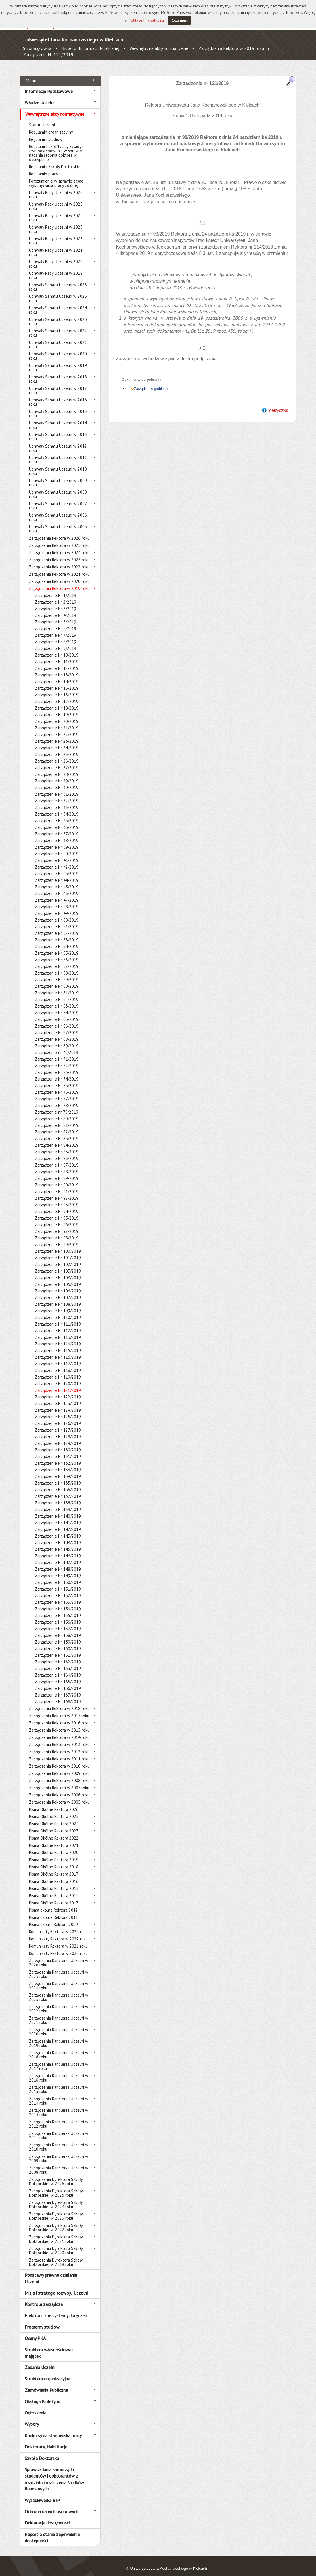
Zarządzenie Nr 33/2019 (56, 801)
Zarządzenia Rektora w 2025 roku (59, 539)
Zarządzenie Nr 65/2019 (56, 1013)
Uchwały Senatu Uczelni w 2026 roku (58, 280)
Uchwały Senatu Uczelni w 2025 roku (58, 292)
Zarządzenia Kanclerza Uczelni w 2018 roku (58, 2048)
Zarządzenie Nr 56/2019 (56, 953)
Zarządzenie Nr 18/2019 (56, 701)
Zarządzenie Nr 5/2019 (55, 615)
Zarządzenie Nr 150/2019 (58, 1576)
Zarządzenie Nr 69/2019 (56, 1039)
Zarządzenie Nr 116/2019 (58, 1351)
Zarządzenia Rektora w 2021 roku (59, 567)
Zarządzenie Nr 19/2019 (56, 708)
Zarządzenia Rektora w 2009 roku (59, 1767)
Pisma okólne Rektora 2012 (53, 1903)
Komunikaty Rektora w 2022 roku (58, 1932)
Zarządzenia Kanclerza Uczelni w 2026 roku (58, 1956)
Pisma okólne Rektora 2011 (53, 1911)
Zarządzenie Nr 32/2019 (56, 794)
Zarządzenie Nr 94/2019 (56, 1205)
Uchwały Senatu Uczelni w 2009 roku (58, 476)
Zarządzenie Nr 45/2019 (56, 880)
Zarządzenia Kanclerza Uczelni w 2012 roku (58, 2117)
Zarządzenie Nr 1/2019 (55, 589)
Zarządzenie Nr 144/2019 (58, 1536)
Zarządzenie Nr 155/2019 (58, 1609)
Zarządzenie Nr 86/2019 (56, 1152)
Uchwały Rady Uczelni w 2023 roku (56, 223)
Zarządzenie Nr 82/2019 (56, 1125)
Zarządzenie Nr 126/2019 (58, 1417)
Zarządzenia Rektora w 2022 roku (59, 560)
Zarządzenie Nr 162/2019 (58, 1655)
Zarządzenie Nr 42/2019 (56, 860)
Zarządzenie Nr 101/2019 (58, 1251)
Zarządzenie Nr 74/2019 (56, 1072)
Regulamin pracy (43, 167)
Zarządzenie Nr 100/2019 (58, 1245)
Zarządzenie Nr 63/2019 (56, 999)
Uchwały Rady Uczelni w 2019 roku (56, 269)
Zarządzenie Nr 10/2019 (56, 648)
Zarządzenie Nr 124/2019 (58, 1404)
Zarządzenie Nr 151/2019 (58, 1582)
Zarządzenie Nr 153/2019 (58, 1596)
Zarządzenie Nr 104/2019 (58, 1271)
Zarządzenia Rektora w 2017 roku (59, 1709)
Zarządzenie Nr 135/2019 (58, 1476)
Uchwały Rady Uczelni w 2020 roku (56, 257)
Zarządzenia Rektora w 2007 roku (59, 1781)
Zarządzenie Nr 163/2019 (58, 1662)
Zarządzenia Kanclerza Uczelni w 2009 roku (58, 2152)
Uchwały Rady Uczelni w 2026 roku (56, 188)
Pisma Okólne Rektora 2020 (53, 1846)
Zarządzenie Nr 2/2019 (55, 595)
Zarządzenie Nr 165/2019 (58, 1675)
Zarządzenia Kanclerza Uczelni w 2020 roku (58, 2025)
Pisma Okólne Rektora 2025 (53, 1810)
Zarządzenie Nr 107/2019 (58, 1291)
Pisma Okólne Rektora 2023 (53, 1824)
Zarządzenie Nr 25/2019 (56, 748)
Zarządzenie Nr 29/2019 (56, 774)
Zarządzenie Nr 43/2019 (56, 867)
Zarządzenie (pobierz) (151, 382)
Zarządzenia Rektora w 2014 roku (59, 1731)
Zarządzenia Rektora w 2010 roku (59, 1759)
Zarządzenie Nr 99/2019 (56, 1238)
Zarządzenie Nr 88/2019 (56, 1165)
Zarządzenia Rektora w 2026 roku (59, 531)
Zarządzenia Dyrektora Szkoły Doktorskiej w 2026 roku (56, 2175)
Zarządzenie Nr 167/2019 (58, 1688)
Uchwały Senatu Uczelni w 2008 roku (58, 488)
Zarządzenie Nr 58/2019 (56, 966)
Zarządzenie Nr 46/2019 (56, 887)
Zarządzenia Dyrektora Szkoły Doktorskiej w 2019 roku (56, 2256)
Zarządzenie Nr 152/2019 (58, 1589)
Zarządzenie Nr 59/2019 (56, 973)
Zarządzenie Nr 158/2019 (58, 1629)
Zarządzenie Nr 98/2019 (56, 1231)
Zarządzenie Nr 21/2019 (56, 721)
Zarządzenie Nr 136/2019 (58, 1483)
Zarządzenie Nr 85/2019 (56, 1145)
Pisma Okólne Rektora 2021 (53, 1839)
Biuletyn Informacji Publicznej (90, 48)
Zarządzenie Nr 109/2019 (58, 1304)
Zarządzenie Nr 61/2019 (56, 986)
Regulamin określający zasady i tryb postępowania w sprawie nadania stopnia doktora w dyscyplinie (56, 146)
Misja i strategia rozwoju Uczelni (56, 2286)
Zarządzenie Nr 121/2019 (48, 54)
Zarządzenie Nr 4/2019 (55, 609)
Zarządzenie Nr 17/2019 (56, 695)
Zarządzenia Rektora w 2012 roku (59, 1745)
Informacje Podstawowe (49, 85)
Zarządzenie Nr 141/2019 (58, 1516)
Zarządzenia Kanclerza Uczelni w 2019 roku (58, 2037)
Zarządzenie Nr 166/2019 (58, 1682)
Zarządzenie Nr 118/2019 (58, 1364)
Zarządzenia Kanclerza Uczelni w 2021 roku (58, 2014)
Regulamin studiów (45, 133)
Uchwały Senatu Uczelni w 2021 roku (58, 338)
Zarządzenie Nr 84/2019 (56, 1139)
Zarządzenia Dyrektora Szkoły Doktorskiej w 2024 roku (56, 2198)
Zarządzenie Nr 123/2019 (58, 1397)
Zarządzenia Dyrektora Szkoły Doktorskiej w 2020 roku (56, 2244)
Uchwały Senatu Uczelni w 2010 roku (58, 465)
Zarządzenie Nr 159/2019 (58, 1635)
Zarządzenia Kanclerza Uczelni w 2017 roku (58, 2060)
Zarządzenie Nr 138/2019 (58, 1496)
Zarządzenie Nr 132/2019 (58, 1456)
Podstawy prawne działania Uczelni (51, 2272)
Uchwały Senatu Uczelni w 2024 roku (58, 303)
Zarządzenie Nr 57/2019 (56, 960)
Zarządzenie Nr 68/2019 (56, 1033)
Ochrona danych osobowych (51, 2505)
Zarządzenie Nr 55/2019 (56, 946)
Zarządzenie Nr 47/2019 (56, 893)
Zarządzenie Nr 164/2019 (58, 1668)
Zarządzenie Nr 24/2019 (56, 741)
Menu (31, 74)
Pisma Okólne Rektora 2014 (53, 1889)
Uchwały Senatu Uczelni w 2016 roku (58, 396)
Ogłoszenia (35, 2406)
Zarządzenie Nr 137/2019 (58, 1490)
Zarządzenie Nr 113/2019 (58, 1331)
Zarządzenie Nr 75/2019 (56, 1079)
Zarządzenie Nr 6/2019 (55, 622)
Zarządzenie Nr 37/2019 (56, 827)
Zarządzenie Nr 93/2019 (56, 1198)
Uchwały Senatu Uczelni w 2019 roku (58, 361)
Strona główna (37, 48)
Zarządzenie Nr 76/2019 (56, 1086)
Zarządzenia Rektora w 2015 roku (59, 1723)
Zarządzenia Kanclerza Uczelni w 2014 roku (58, 2094)
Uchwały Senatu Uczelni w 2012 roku (58, 442)
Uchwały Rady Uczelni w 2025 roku (56, 200)
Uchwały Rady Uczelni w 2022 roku (56, 234)
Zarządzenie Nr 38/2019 (56, 834)
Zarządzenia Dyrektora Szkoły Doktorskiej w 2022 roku (56, 2221)
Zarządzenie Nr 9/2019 (55, 642)
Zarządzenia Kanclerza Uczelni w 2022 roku (58, 2002)
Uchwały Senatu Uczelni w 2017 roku (58, 384)
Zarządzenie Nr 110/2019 (58, 1311)
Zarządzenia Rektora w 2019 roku (231, 48)
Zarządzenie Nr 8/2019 (55, 635)
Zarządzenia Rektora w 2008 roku (59, 1774)
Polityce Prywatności (146, 20)
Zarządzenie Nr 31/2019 (56, 788)
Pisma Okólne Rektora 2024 (53, 1817)
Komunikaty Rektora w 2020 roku (58, 1947)
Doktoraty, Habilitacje (46, 2440)
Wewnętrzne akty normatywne (158, 48)
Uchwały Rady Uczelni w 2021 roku (56, 246)
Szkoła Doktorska (42, 2451)
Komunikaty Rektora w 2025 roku (58, 1925)
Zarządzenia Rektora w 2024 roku (59, 546)
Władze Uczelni (39, 96)
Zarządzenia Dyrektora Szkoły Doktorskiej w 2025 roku (56, 2187)
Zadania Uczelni (40, 2361)
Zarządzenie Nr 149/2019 (58, 1569)
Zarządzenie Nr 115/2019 (58, 1344)
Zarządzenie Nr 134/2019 (58, 1470)
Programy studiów (42, 2320)
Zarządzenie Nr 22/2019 (56, 728)
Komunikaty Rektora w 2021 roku (58, 1939)
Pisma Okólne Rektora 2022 (53, 1831)
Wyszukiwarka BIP (42, 2494)
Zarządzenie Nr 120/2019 (58, 1377)
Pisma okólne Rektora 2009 (53, 1918)
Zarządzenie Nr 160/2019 (58, 1642)
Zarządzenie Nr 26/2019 (56, 754)
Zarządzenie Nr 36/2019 (56, 821)
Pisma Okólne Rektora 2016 (53, 1875)
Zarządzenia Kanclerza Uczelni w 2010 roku (58, 2140)
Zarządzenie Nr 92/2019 (56, 1192)
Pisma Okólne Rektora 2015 (53, 1882)
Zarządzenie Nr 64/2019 (56, 1006)
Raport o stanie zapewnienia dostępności (52, 2531)
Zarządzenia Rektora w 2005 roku (59, 1795)
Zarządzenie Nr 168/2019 (58, 1695)
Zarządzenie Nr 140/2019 (58, 1509)
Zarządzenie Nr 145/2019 (58, 1543)
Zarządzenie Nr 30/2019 (56, 781)
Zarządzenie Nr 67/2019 (56, 1026)
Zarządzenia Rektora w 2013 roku (59, 1738)
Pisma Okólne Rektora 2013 (53, 1896)
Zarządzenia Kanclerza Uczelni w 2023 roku (58, 1991)
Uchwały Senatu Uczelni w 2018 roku (58, 373)
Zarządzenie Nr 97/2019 (56, 1225)
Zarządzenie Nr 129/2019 (58, 1437)
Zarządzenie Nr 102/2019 (58, 1258)
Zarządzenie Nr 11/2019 (56, 655)
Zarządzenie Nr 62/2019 (56, 993)
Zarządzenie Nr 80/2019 (56, 1112)
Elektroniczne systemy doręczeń (56, 2309)
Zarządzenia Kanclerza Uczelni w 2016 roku (58, 2071)
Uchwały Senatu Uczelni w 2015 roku (58, 407)
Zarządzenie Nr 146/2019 (58, 1549)
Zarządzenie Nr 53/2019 (56, 933)
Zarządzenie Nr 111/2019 (58, 1317)
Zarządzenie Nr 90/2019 (56, 1178)
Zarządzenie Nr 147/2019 (58, 1556)
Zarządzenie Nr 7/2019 (55, 629)
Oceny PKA (35, 2332)
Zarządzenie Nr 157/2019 (58, 1622)
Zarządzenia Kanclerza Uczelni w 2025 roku (58, 1968)
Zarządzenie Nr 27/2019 (56, 761)
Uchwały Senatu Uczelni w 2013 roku (58, 430)
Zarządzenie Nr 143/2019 (58, 1529)
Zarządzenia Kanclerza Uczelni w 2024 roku (58, 1979)
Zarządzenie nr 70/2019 (56, 1046)
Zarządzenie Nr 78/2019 (56, 1099)
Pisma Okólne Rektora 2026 (53, 1803)
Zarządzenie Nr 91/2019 (56, 1185)
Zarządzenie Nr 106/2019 (58, 1284)
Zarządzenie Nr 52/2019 (56, 927)
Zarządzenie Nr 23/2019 (56, 735)
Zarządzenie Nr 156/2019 (58, 1615)
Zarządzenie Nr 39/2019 (56, 840)
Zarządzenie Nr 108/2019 (58, 1298)
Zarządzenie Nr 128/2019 (58, 1430)
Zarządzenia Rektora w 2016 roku (59, 1716)
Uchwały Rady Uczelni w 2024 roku (56, 211)
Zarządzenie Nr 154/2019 (58, 1602)
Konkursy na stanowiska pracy (53, 2429)
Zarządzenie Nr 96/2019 (56, 1218)
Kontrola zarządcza (44, 2298)
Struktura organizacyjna (47, 2372)
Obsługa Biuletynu (42, 2395)
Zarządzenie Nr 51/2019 (56, 920)
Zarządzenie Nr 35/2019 (56, 814)
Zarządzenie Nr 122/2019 (58, 1390)
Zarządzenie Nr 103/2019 (58, 1264)
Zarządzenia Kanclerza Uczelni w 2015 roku (58, 2083)
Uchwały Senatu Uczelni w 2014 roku (58, 419)
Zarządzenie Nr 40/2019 (56, 847)
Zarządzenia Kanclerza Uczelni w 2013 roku (58, 2106)
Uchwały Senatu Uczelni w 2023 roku (58, 315)
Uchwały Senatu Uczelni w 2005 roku (58, 522)
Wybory (32, 2417)
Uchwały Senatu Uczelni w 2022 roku (58, 326)
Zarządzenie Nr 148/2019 (58, 1562)
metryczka (278, 403)
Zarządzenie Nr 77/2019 (56, 1092)
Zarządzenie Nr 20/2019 (56, 715)
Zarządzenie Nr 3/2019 (55, 602)
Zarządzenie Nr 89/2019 (56, 1172)
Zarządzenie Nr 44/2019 (56, 874)
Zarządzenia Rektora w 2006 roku (59, 1788)
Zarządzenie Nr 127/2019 (58, 1423)
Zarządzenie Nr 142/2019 (58, 1523)
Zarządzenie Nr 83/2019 (56, 1132)
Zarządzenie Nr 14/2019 (56, 675)
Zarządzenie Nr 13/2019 (56, 668)
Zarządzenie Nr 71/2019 (56, 1052)
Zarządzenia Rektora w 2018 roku (59, 1702)
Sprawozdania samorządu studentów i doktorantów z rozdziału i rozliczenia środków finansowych (54, 2472)
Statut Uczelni (42, 118)
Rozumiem (179, 20)
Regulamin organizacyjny (51, 125)
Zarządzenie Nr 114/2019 (58, 1337)
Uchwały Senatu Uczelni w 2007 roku (58, 499)
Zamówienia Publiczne (46, 2384)
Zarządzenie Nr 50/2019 (56, 913)
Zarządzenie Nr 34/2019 (56, 807)
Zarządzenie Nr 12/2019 (56, 662)
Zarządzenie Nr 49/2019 (56, 907)
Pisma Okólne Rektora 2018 (53, 1860)
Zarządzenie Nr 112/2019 (58, 1324)
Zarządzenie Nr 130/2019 (58, 1443)
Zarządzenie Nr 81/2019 (56, 1119)
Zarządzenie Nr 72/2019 (56, 1059)
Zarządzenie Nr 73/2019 (56, 1066)
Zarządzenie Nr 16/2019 (56, 688)
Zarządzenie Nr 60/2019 (56, 980)
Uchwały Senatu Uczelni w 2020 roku (58, 350)
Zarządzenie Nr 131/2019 (58, 1450)
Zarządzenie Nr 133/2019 (58, 1463)
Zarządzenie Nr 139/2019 (58, 1503)
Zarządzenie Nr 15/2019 (56, 682)
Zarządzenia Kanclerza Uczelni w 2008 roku (58, 2164)
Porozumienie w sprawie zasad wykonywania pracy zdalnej (56, 177)
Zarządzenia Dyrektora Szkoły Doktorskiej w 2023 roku (56, 2210)
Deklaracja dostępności (47, 2516)
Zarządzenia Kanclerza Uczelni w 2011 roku (58, 2129)
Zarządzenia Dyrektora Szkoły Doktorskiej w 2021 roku (56, 2233)
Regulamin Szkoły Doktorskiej (55, 160)
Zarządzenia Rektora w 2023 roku (59, 553)
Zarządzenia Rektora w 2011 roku (59, 1752)
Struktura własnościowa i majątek (49, 2346)
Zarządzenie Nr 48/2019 (56, 900)
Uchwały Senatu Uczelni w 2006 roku (58, 511)
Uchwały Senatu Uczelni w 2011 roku (58, 453)
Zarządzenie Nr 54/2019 (56, 940)
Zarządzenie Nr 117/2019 (58, 1357)
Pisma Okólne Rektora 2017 (53, 1867)
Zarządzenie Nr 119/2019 (58, 1370)
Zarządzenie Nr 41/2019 (56, 854)
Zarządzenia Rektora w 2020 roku (59, 575)
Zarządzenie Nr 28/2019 (56, 768)
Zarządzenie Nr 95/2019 (56, 1211)
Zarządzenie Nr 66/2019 (56, 1019)
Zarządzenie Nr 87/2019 (56, 1158)
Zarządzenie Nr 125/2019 (58, 1410)
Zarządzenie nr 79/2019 (56, 1105)
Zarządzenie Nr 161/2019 (58, 1649)
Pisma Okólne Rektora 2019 (53, 1853)
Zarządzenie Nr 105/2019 (58, 1278)
